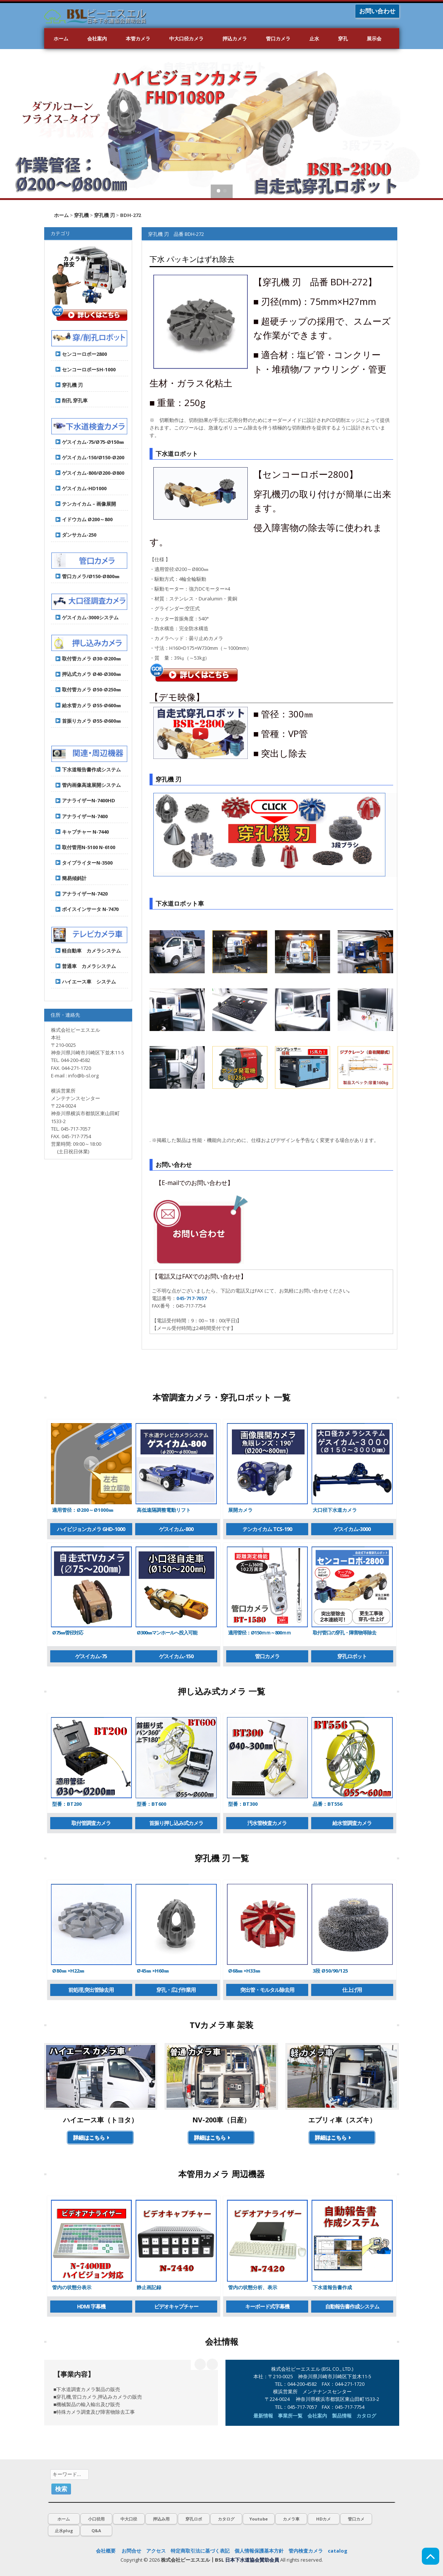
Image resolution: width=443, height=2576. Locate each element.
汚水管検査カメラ (267, 1823)
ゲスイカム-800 (176, 1529)
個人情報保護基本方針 (259, 2550)
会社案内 (97, 38)
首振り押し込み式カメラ (176, 1823)
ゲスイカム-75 (91, 1656)
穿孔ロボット (352, 1656)
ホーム (61, 38)
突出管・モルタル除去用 (267, 1989)
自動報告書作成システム (352, 2306)
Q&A (96, 2530)
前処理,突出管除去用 (91, 1989)
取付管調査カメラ (91, 1823)
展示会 (374, 38)
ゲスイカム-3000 (351, 1529)
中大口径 (128, 2519)
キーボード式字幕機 (267, 2306)
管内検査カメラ (306, 2550)
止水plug (64, 2530)
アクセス (156, 2550)
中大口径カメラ (186, 38)
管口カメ (356, 2519)
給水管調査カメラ (352, 1823)
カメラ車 (291, 2519)
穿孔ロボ (193, 2519)
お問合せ (131, 2550)
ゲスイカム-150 (176, 1656)
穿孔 (343, 38)
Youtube (258, 2519)
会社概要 (106, 2550)
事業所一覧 (290, 2415)
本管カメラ (138, 38)
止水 (314, 38)
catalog (337, 2550)
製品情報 (342, 2415)
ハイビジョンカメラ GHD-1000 (91, 1529)
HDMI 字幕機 (91, 2306)
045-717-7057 (191, 1298)
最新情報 (263, 2415)
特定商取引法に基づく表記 (200, 2550)
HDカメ (323, 2519)
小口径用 (96, 2519)
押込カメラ (234, 38)
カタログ (366, 2415)
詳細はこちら (92, 2137)
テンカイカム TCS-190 (267, 1529)
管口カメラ (278, 38)
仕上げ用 (352, 1989)
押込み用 (161, 2519)
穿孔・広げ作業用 (176, 1989)
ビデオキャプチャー (176, 2306)
